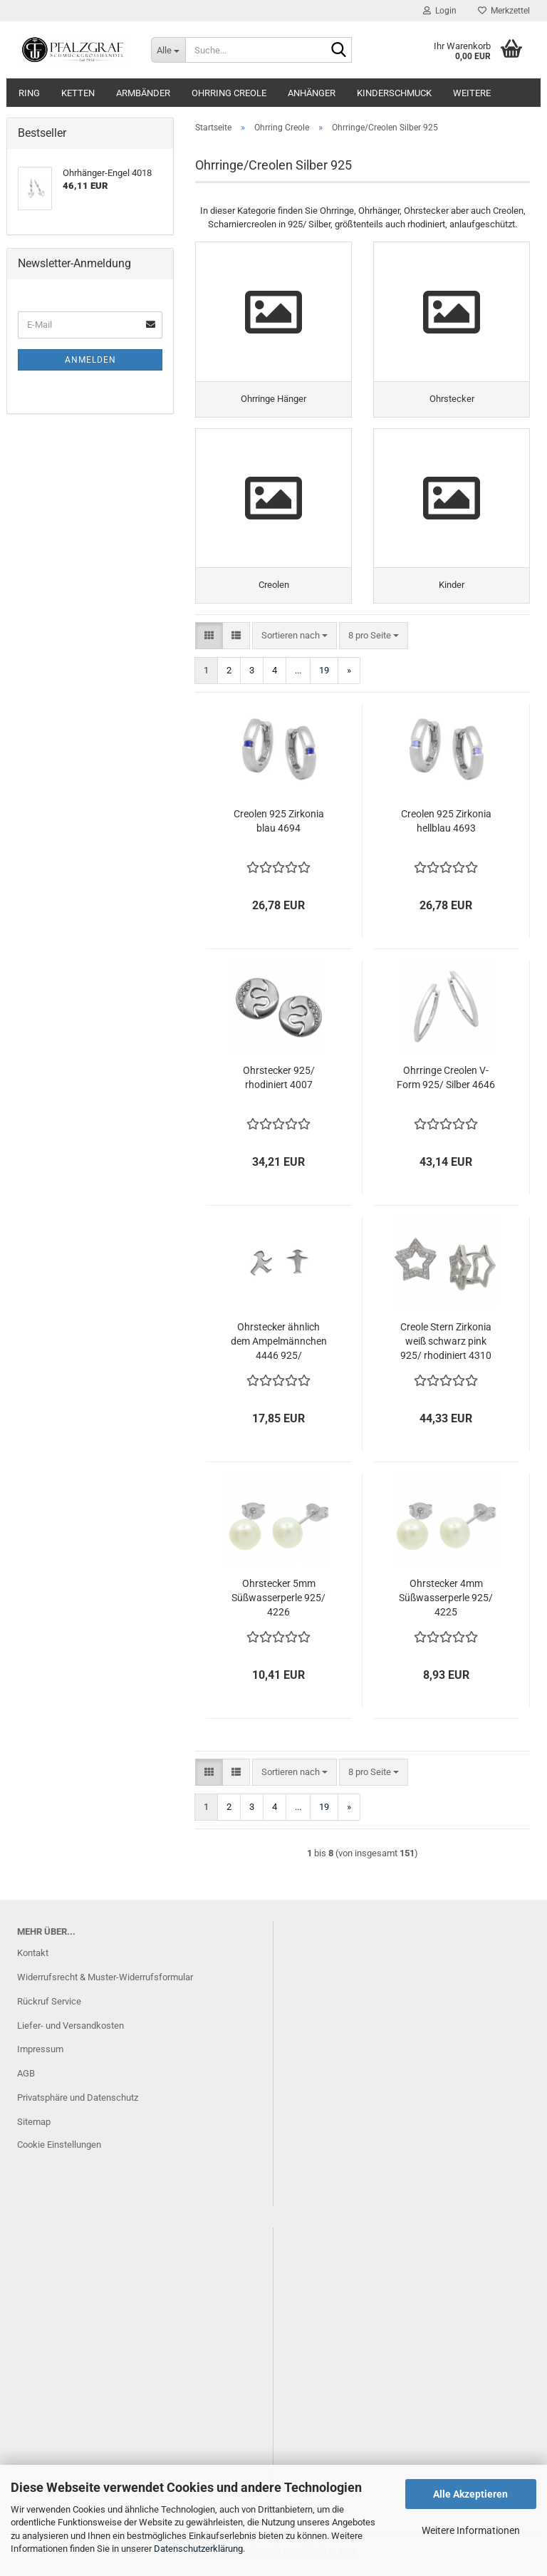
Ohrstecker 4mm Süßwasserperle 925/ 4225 (446, 1603)
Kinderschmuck (394, 93)
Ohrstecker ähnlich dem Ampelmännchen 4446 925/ (279, 1347)
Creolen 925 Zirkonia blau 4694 (279, 826)
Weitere (472, 93)
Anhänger (311, 93)
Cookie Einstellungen (59, 2150)
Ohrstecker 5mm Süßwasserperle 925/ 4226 (278, 1603)
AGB (26, 2079)
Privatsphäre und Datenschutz (77, 2103)
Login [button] (440, 11)
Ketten (78, 93)
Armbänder (143, 93)
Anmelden (90, 360)
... (298, 676)
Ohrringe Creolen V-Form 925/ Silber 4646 (446, 1083)
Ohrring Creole (229, 93)
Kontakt (32, 1958)
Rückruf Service (49, 2007)
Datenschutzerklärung (198, 2548)
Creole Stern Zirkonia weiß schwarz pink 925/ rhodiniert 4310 (445, 1347)
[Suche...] (168, 50)
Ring (29, 93)
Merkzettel (504, 11)
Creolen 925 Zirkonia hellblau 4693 (446, 826)
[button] (209, 641)
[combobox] (294, 641)
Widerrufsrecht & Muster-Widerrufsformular (105, 1982)
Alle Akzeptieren (470, 2494)
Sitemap (34, 2127)
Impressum (40, 2054)
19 (324, 676)
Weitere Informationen (471, 2530)
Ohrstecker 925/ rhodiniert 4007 (279, 1083)
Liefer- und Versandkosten (70, 2031)
